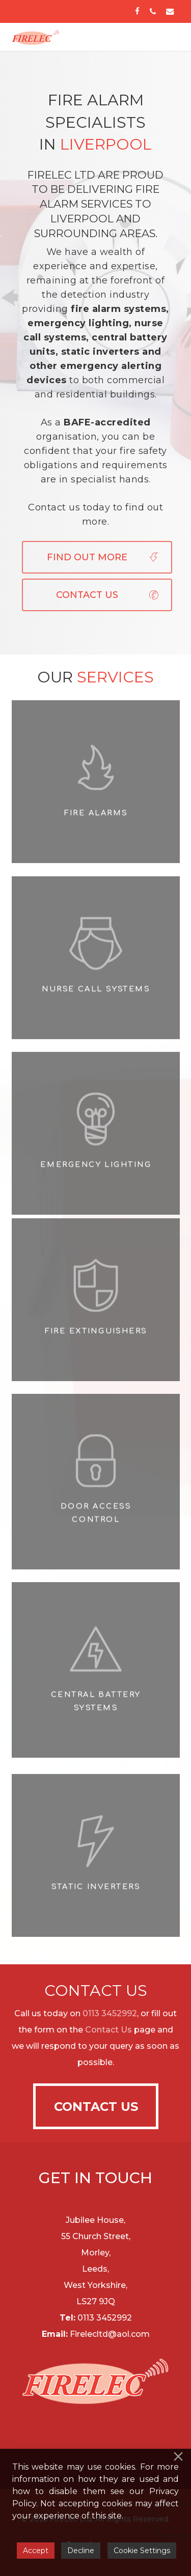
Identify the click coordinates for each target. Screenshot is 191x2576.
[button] (162, 36)
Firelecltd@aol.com (110, 2334)
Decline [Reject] (80, 2550)
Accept (35, 2550)
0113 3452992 (110, 2013)
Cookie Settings (142, 2550)
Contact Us (108, 2030)
